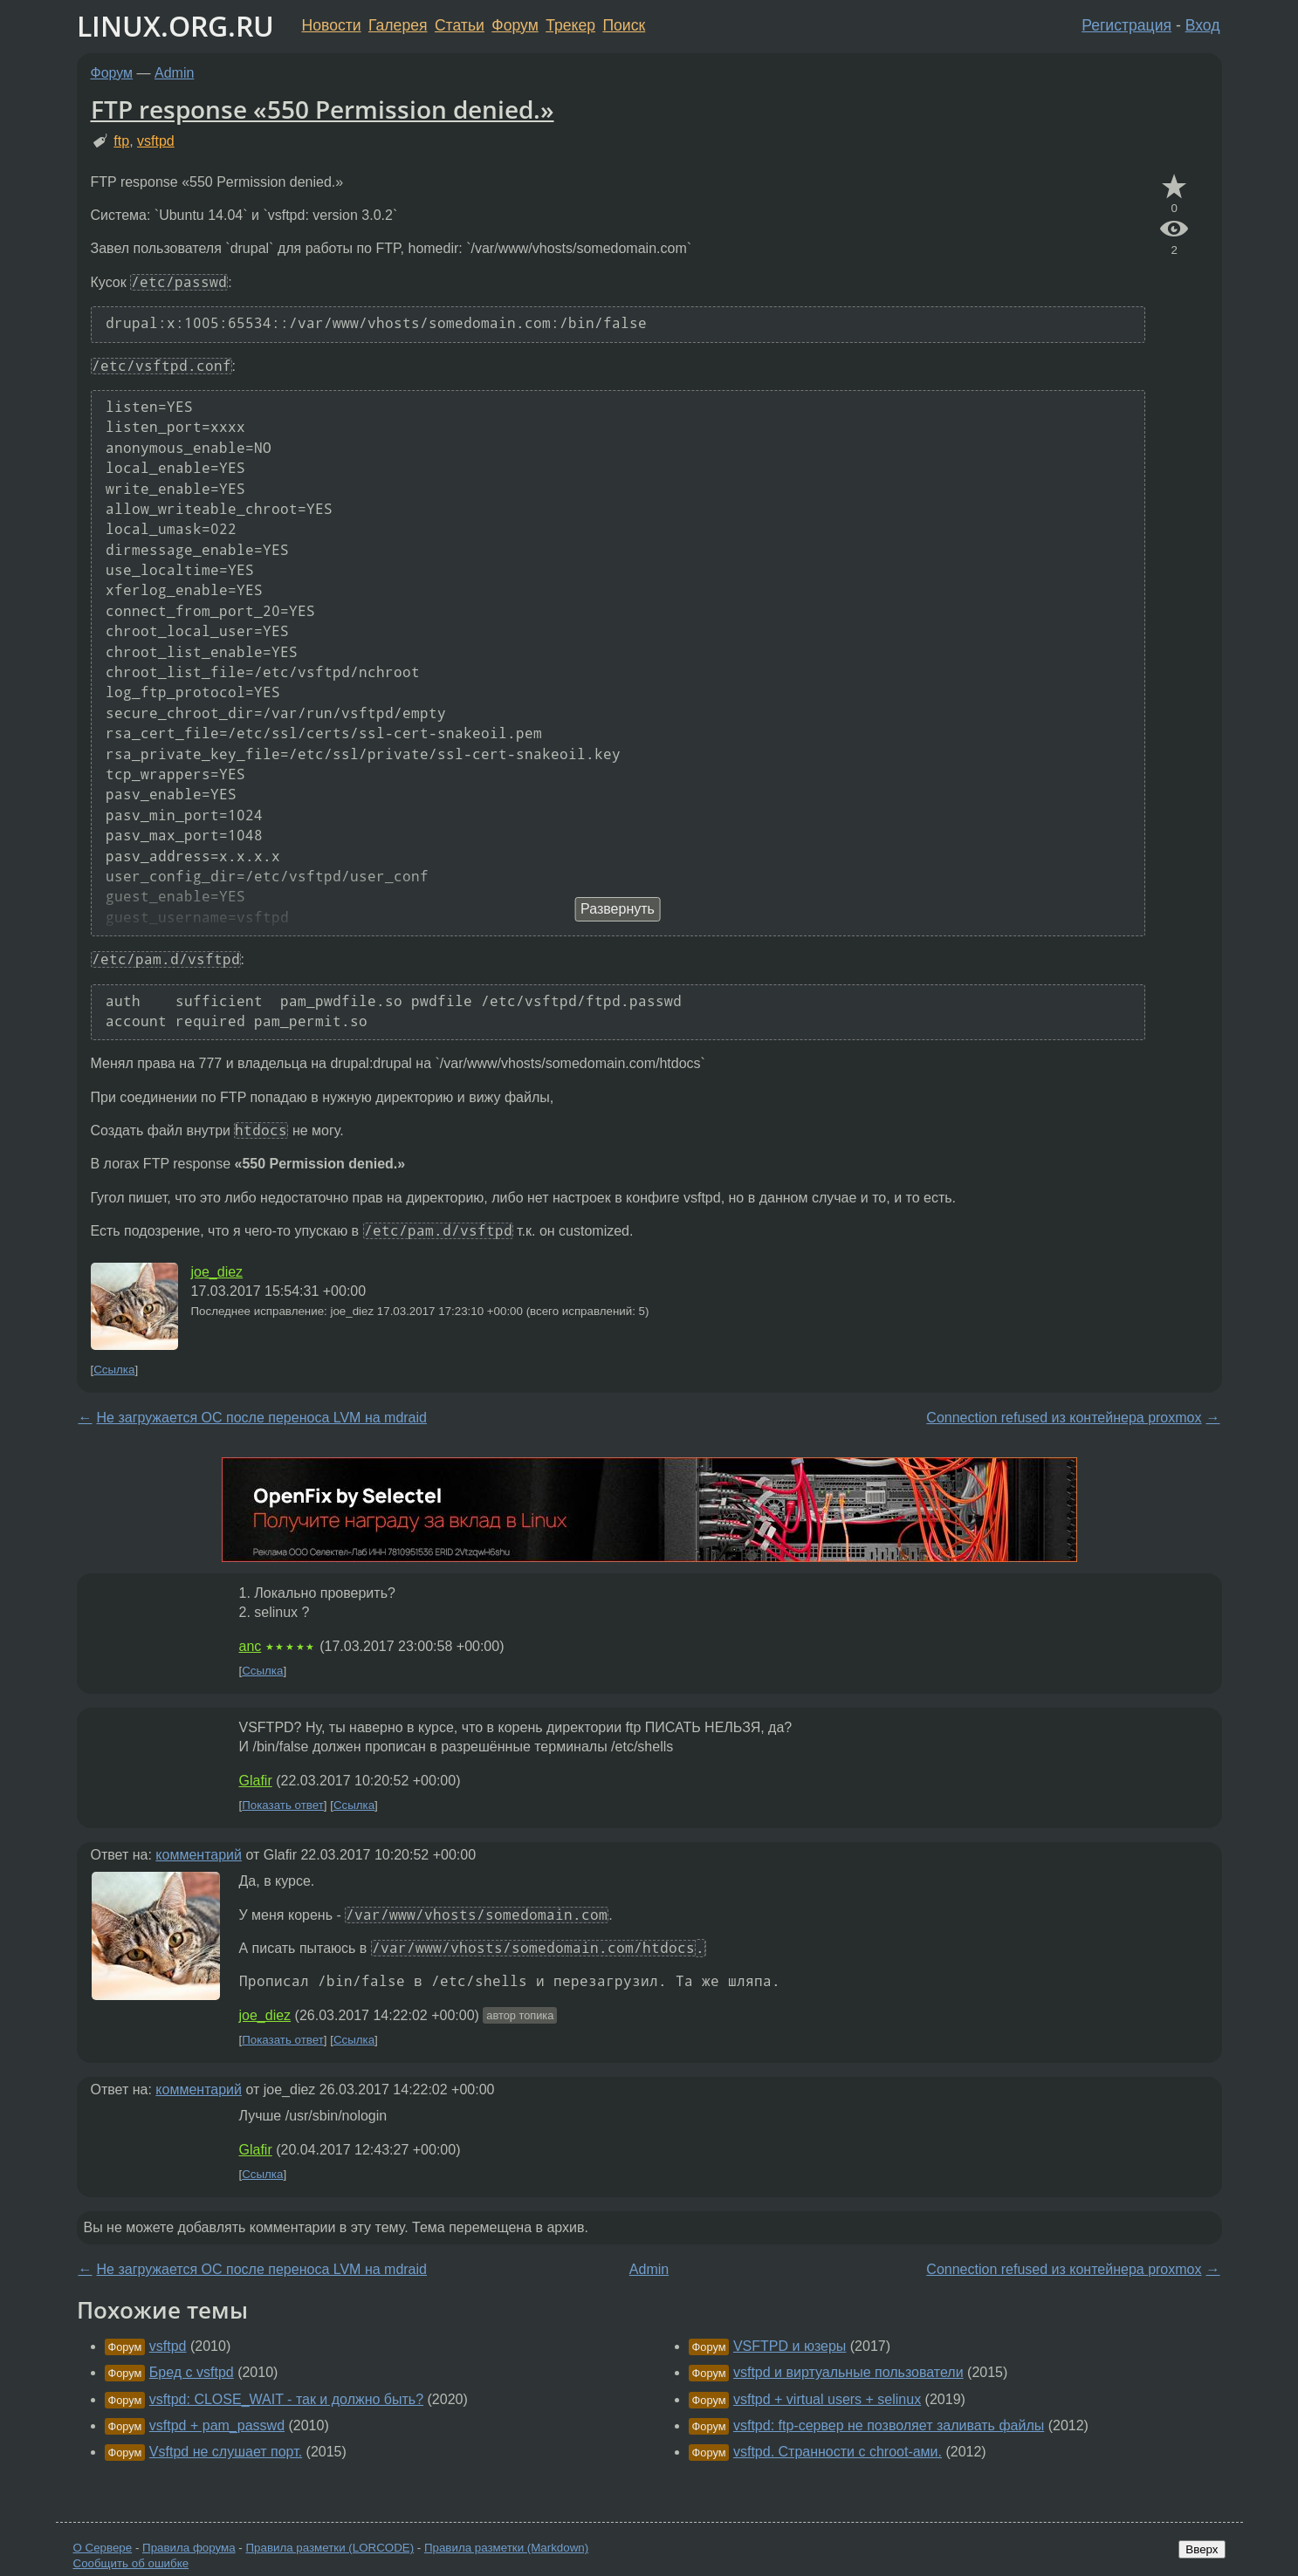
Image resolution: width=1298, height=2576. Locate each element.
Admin (174, 72)
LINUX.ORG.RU (175, 26)
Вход (1202, 25)
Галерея (397, 25)
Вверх (1201, 2549)
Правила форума (189, 2547)
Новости (331, 25)
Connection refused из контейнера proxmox (1063, 1417)
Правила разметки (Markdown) (506, 2547)
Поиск (623, 25)
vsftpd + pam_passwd (217, 2425)
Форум (514, 25)
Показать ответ (283, 1805)
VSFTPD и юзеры (789, 2346)
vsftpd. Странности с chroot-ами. (837, 2451)
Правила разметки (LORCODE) (329, 2547)
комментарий (198, 1854)
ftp (121, 141)
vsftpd (156, 141)
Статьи (459, 25)
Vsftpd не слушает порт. (225, 2451)
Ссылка (113, 1369)
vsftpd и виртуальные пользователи (848, 2372)
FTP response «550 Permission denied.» (322, 109)
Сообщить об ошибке (131, 2563)
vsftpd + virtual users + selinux (827, 2399)
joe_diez (217, 1271)
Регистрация (1126, 25)
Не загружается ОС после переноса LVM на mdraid (262, 1417)
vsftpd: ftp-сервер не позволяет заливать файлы (888, 2425)
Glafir (255, 1780)
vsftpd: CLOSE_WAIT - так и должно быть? (286, 2399)
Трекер (570, 25)
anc (250, 1646)
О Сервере (103, 2547)
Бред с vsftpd (191, 2372)
